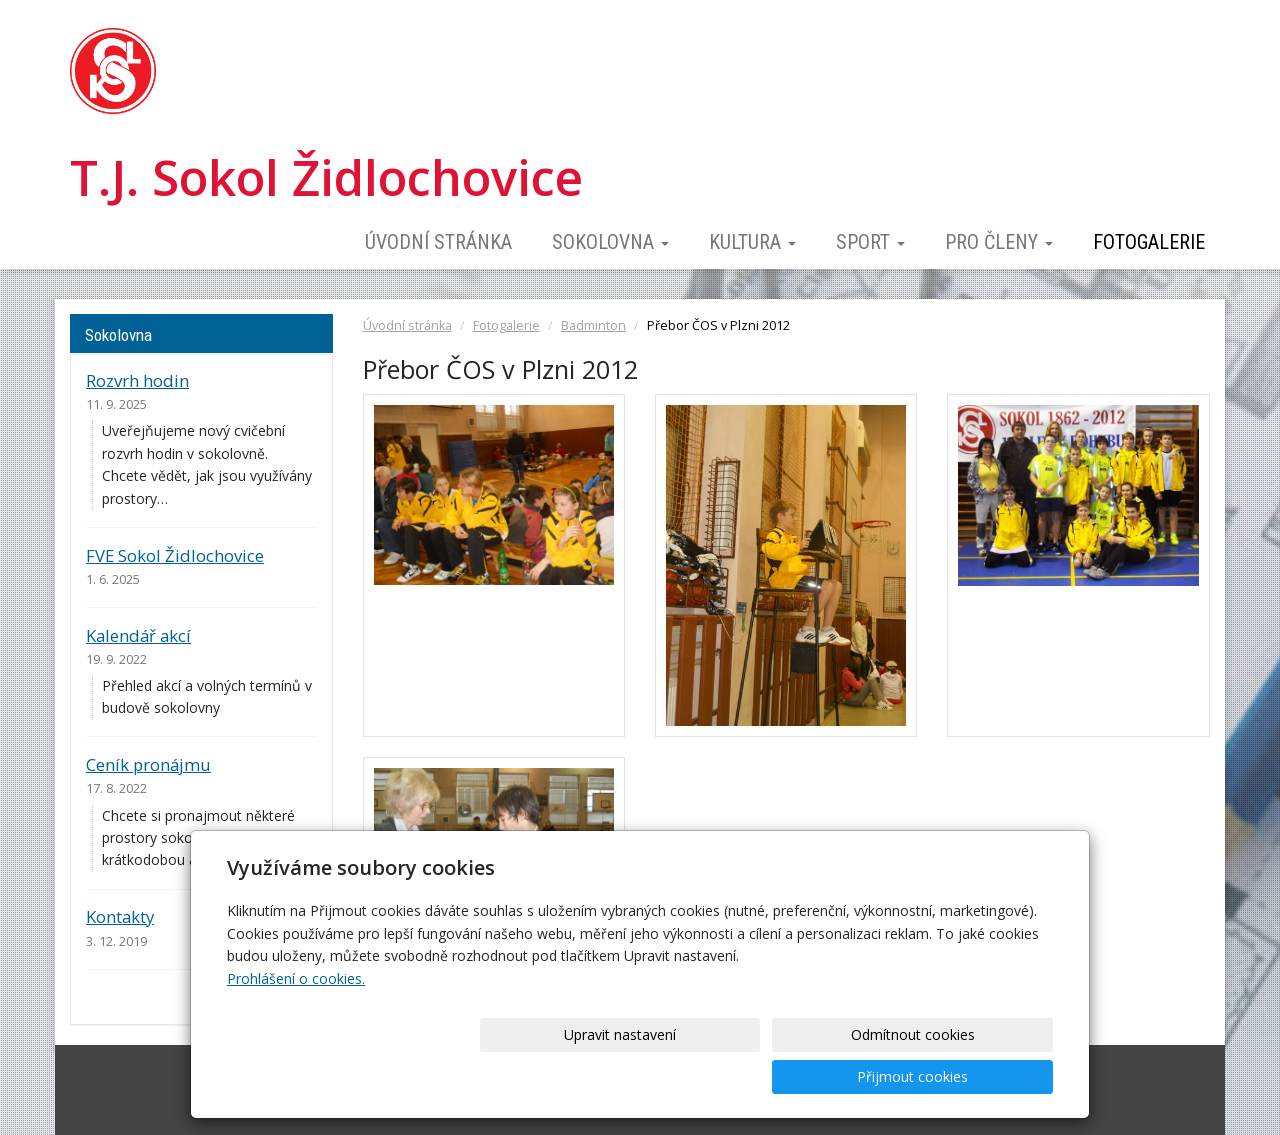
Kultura (752, 242)
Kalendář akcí (138, 635)
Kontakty (120, 916)
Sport (870, 242)
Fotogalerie (1149, 242)
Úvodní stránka (438, 242)
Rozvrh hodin (137, 380)
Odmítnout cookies (812, 1076)
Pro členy (999, 242)
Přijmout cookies (976, 1076)
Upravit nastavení (647, 1076)
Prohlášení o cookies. (296, 1020)
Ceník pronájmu (148, 764)
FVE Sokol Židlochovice (175, 555)
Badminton (593, 325)
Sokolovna (610, 242)
